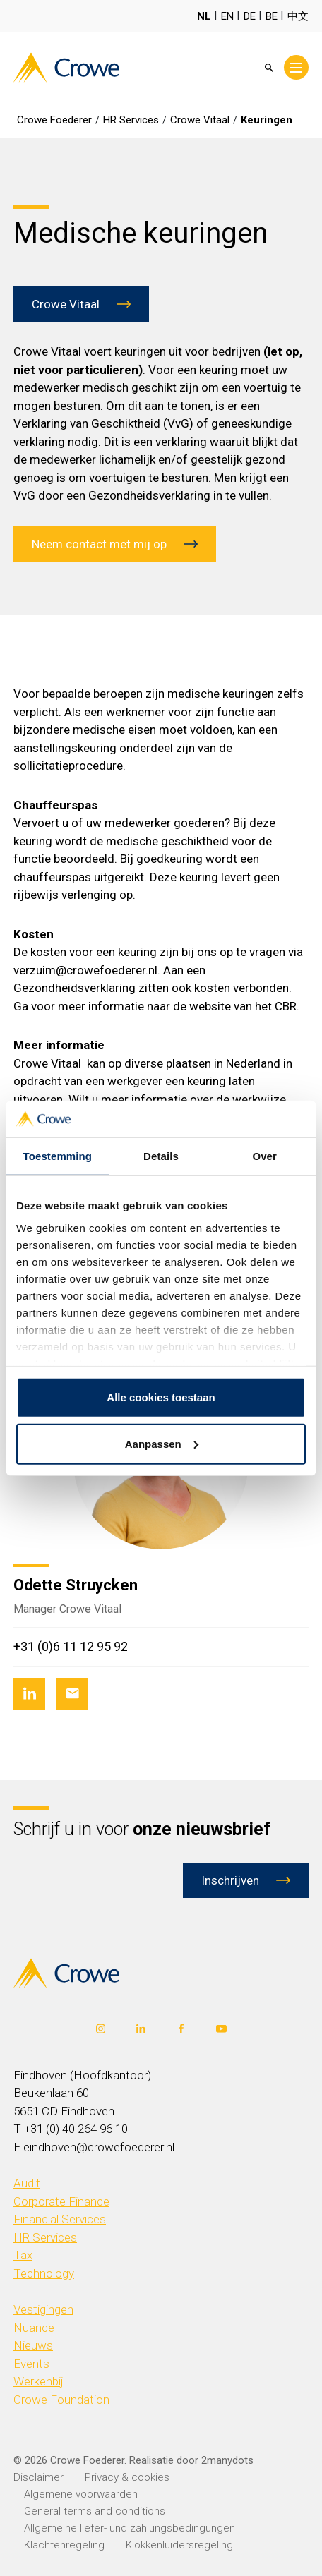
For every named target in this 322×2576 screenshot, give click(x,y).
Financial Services (59, 2219)
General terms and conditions (94, 2511)
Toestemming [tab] (58, 1156)
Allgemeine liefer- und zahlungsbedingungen (129, 2528)
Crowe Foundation (61, 2400)
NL (204, 16)
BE (272, 16)
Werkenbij (38, 2381)
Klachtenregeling (64, 2545)
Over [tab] (264, 1156)
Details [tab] (161, 1156)
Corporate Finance (61, 2201)
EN (227, 16)
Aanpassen (161, 1444)
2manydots (227, 2460)
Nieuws (33, 2345)
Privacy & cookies (127, 2477)
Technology (43, 2273)
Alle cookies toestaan (161, 1397)
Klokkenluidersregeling (179, 2545)
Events (31, 2364)
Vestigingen (43, 2309)
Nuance (33, 2328)
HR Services (45, 2237)
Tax (22, 2255)
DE (250, 16)
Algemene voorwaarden (81, 2494)
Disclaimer (38, 2477)
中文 (298, 16)
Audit (26, 2183)
